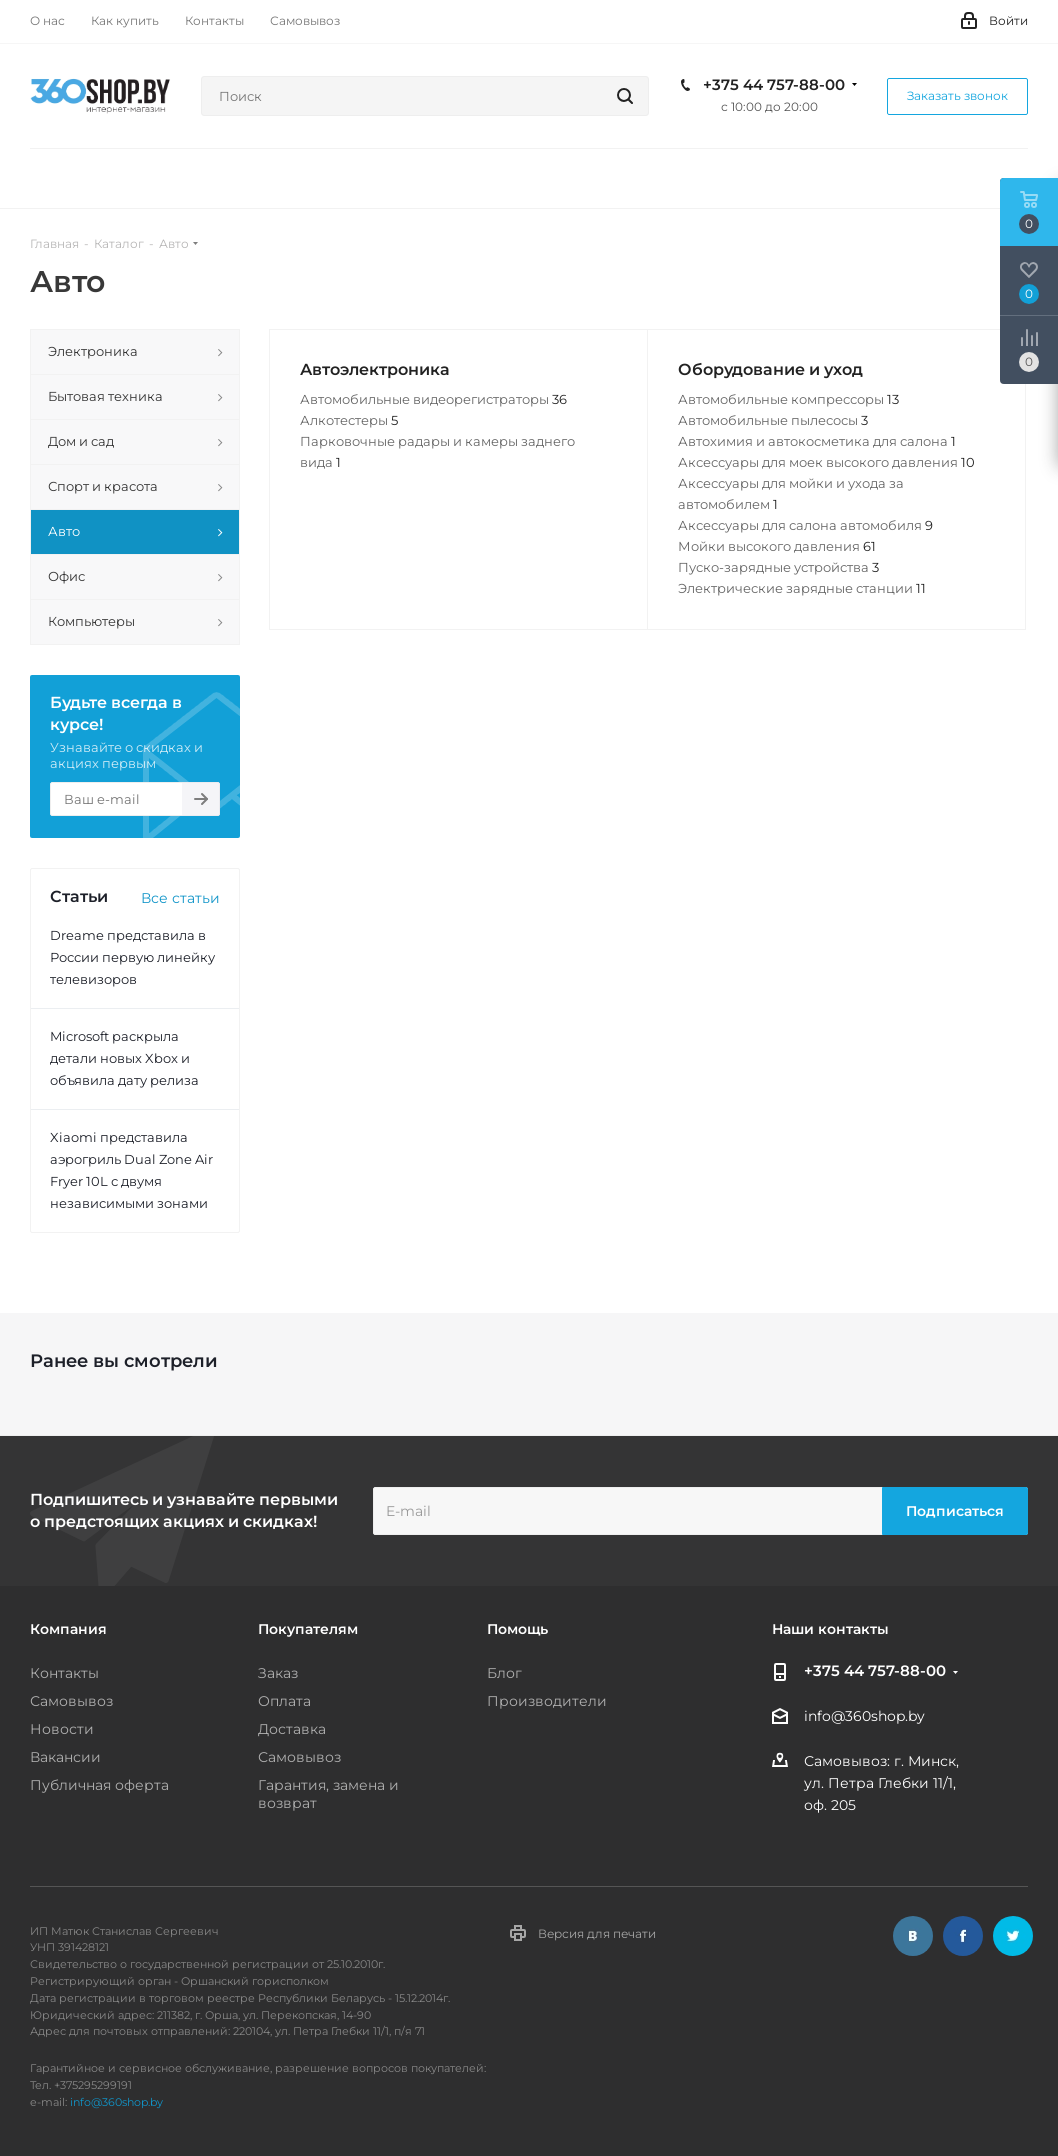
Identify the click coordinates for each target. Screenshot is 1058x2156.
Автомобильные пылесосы (773, 420)
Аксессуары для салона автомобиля (805, 525)
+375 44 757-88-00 (774, 85)
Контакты (64, 1673)
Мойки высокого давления (777, 546)
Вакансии (65, 1757)
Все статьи (180, 898)
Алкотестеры (349, 420)
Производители (547, 1701)
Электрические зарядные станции (802, 588)
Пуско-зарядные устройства (778, 567)
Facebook (963, 1936)
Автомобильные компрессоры (788, 399)
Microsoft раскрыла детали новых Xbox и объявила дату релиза (124, 1058)
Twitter (1013, 1936)
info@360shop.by (864, 1717)
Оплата (284, 1701)
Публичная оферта (99, 1785)
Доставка (292, 1729)
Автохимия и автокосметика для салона (817, 441)
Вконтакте (913, 1936)
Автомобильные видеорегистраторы (433, 399)
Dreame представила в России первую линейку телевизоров (132, 957)
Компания (68, 1629)
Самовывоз (71, 1701)
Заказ (278, 1673)
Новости (62, 1729)
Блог (504, 1673)
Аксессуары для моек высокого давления (826, 462)
